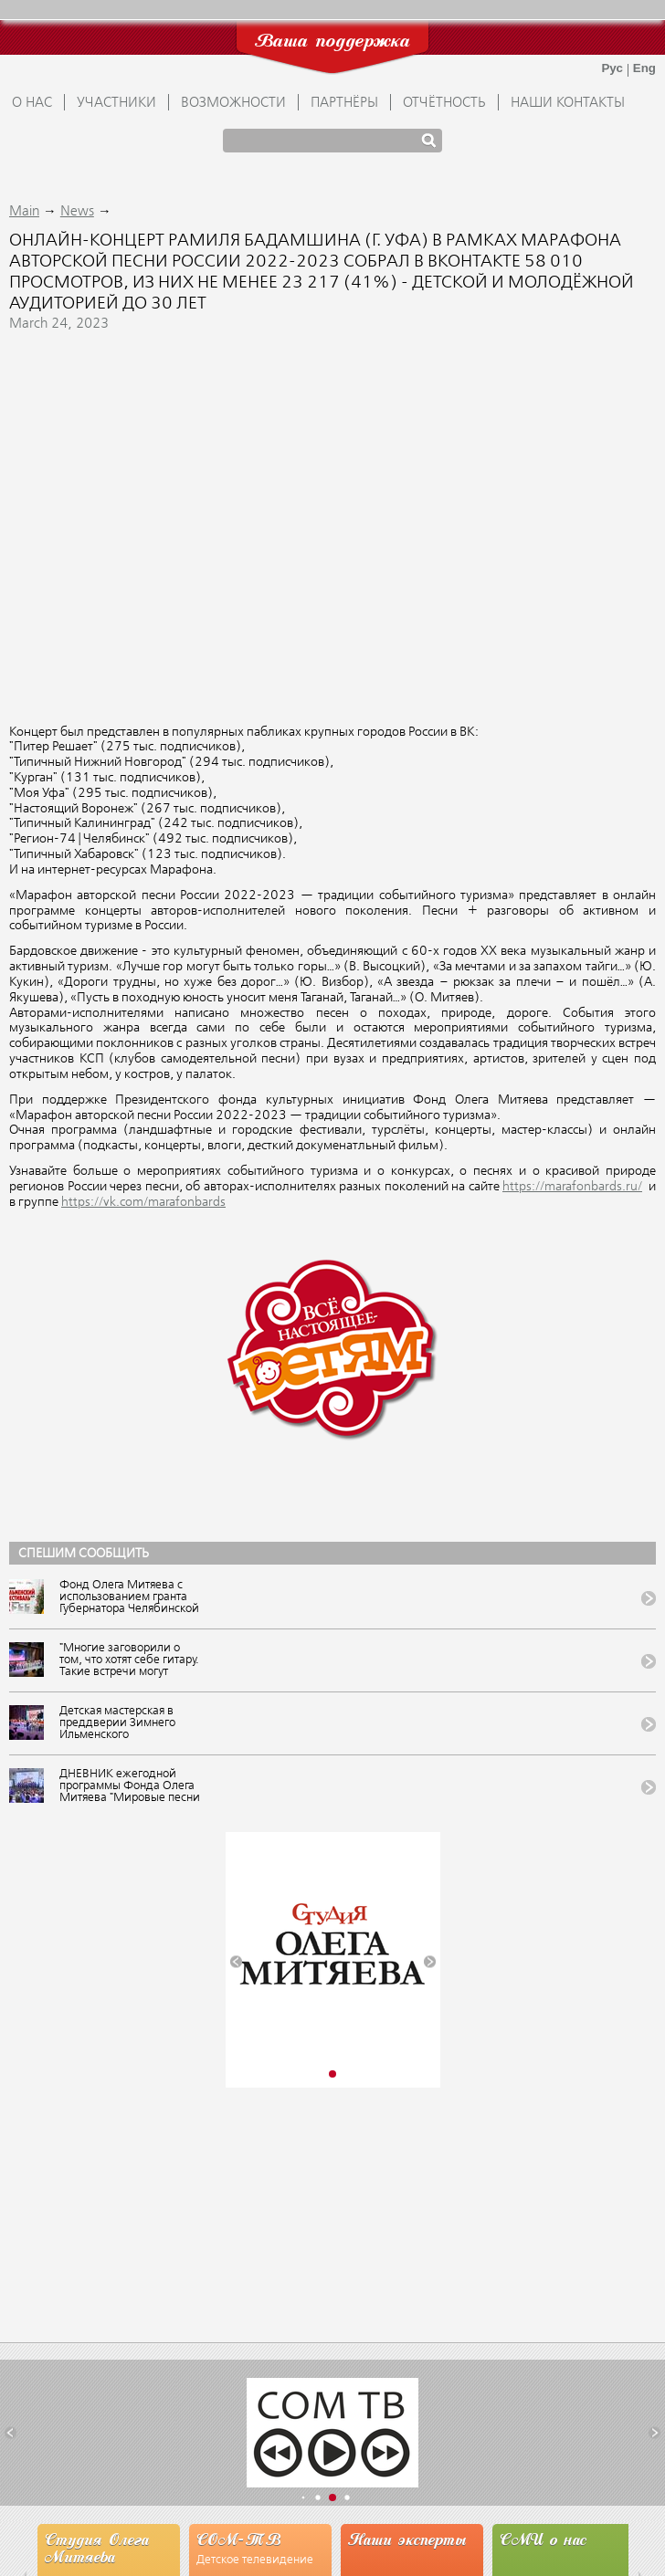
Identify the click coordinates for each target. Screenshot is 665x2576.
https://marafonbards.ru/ (572, 1186)
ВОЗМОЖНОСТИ (233, 103)
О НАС (32, 103)
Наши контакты (568, 103)
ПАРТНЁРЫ (344, 103)
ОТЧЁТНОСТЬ (444, 103)
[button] (236, 1962)
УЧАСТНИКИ (116, 103)
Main (24, 211)
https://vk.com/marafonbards (143, 1202)
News (77, 211)
